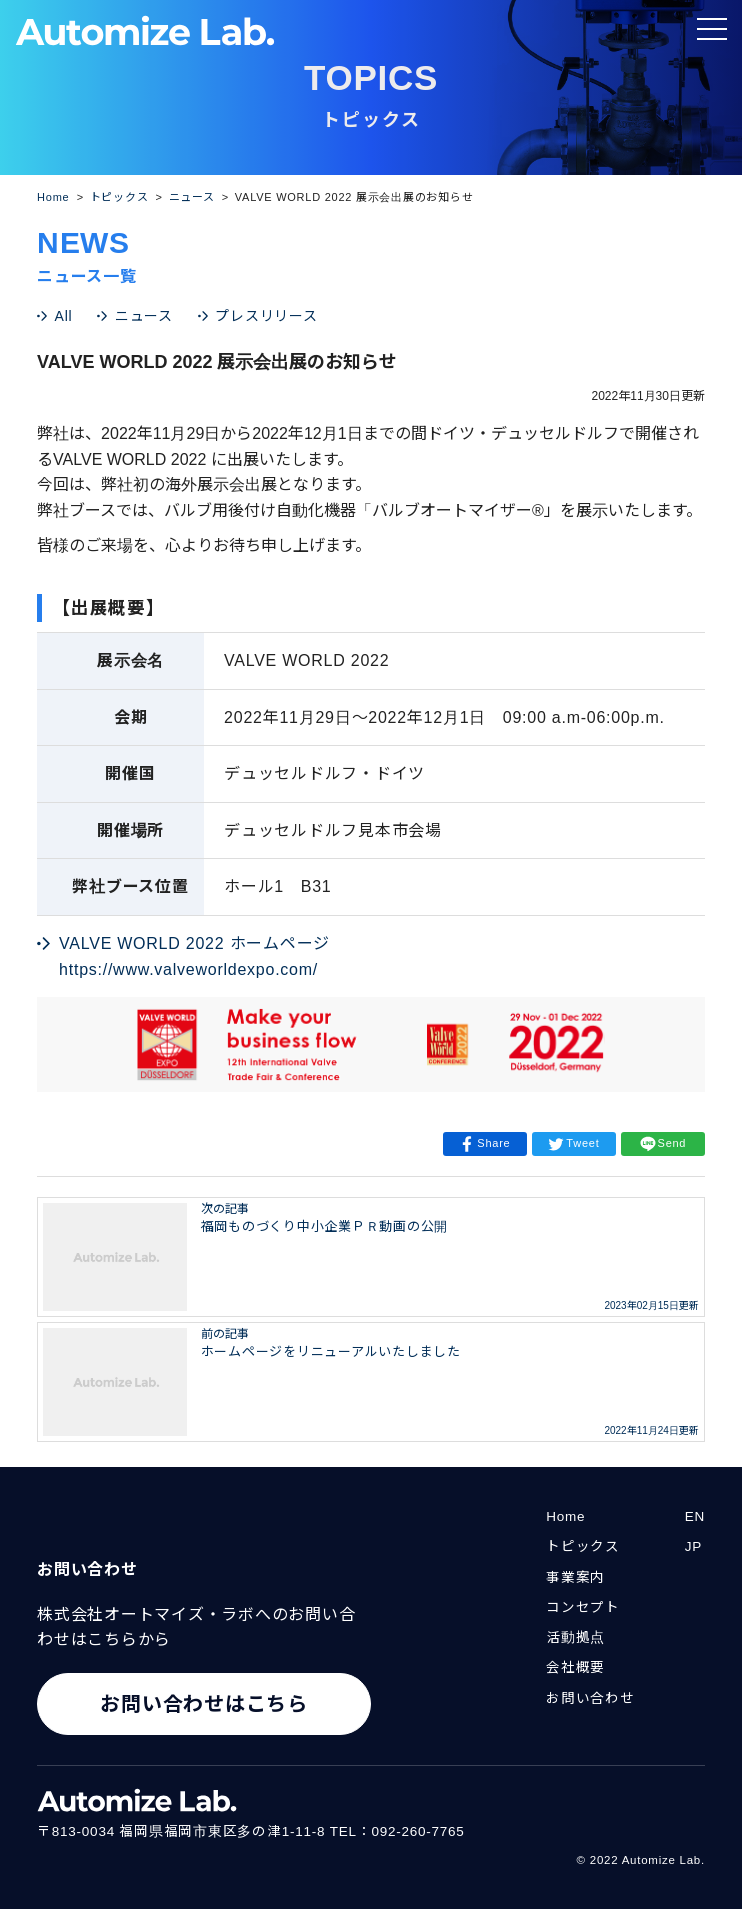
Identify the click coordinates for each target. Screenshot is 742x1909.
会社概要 (575, 1667)
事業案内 (575, 1577)
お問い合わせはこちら (204, 1704)
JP (693, 1546)
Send (663, 1144)
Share (484, 1144)
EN (695, 1516)
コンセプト (583, 1607)
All (64, 316)
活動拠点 (575, 1637)
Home (565, 1516)
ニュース (144, 316)
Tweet (573, 1144)
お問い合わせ (590, 1698)
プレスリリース (266, 316)
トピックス (583, 1546)
